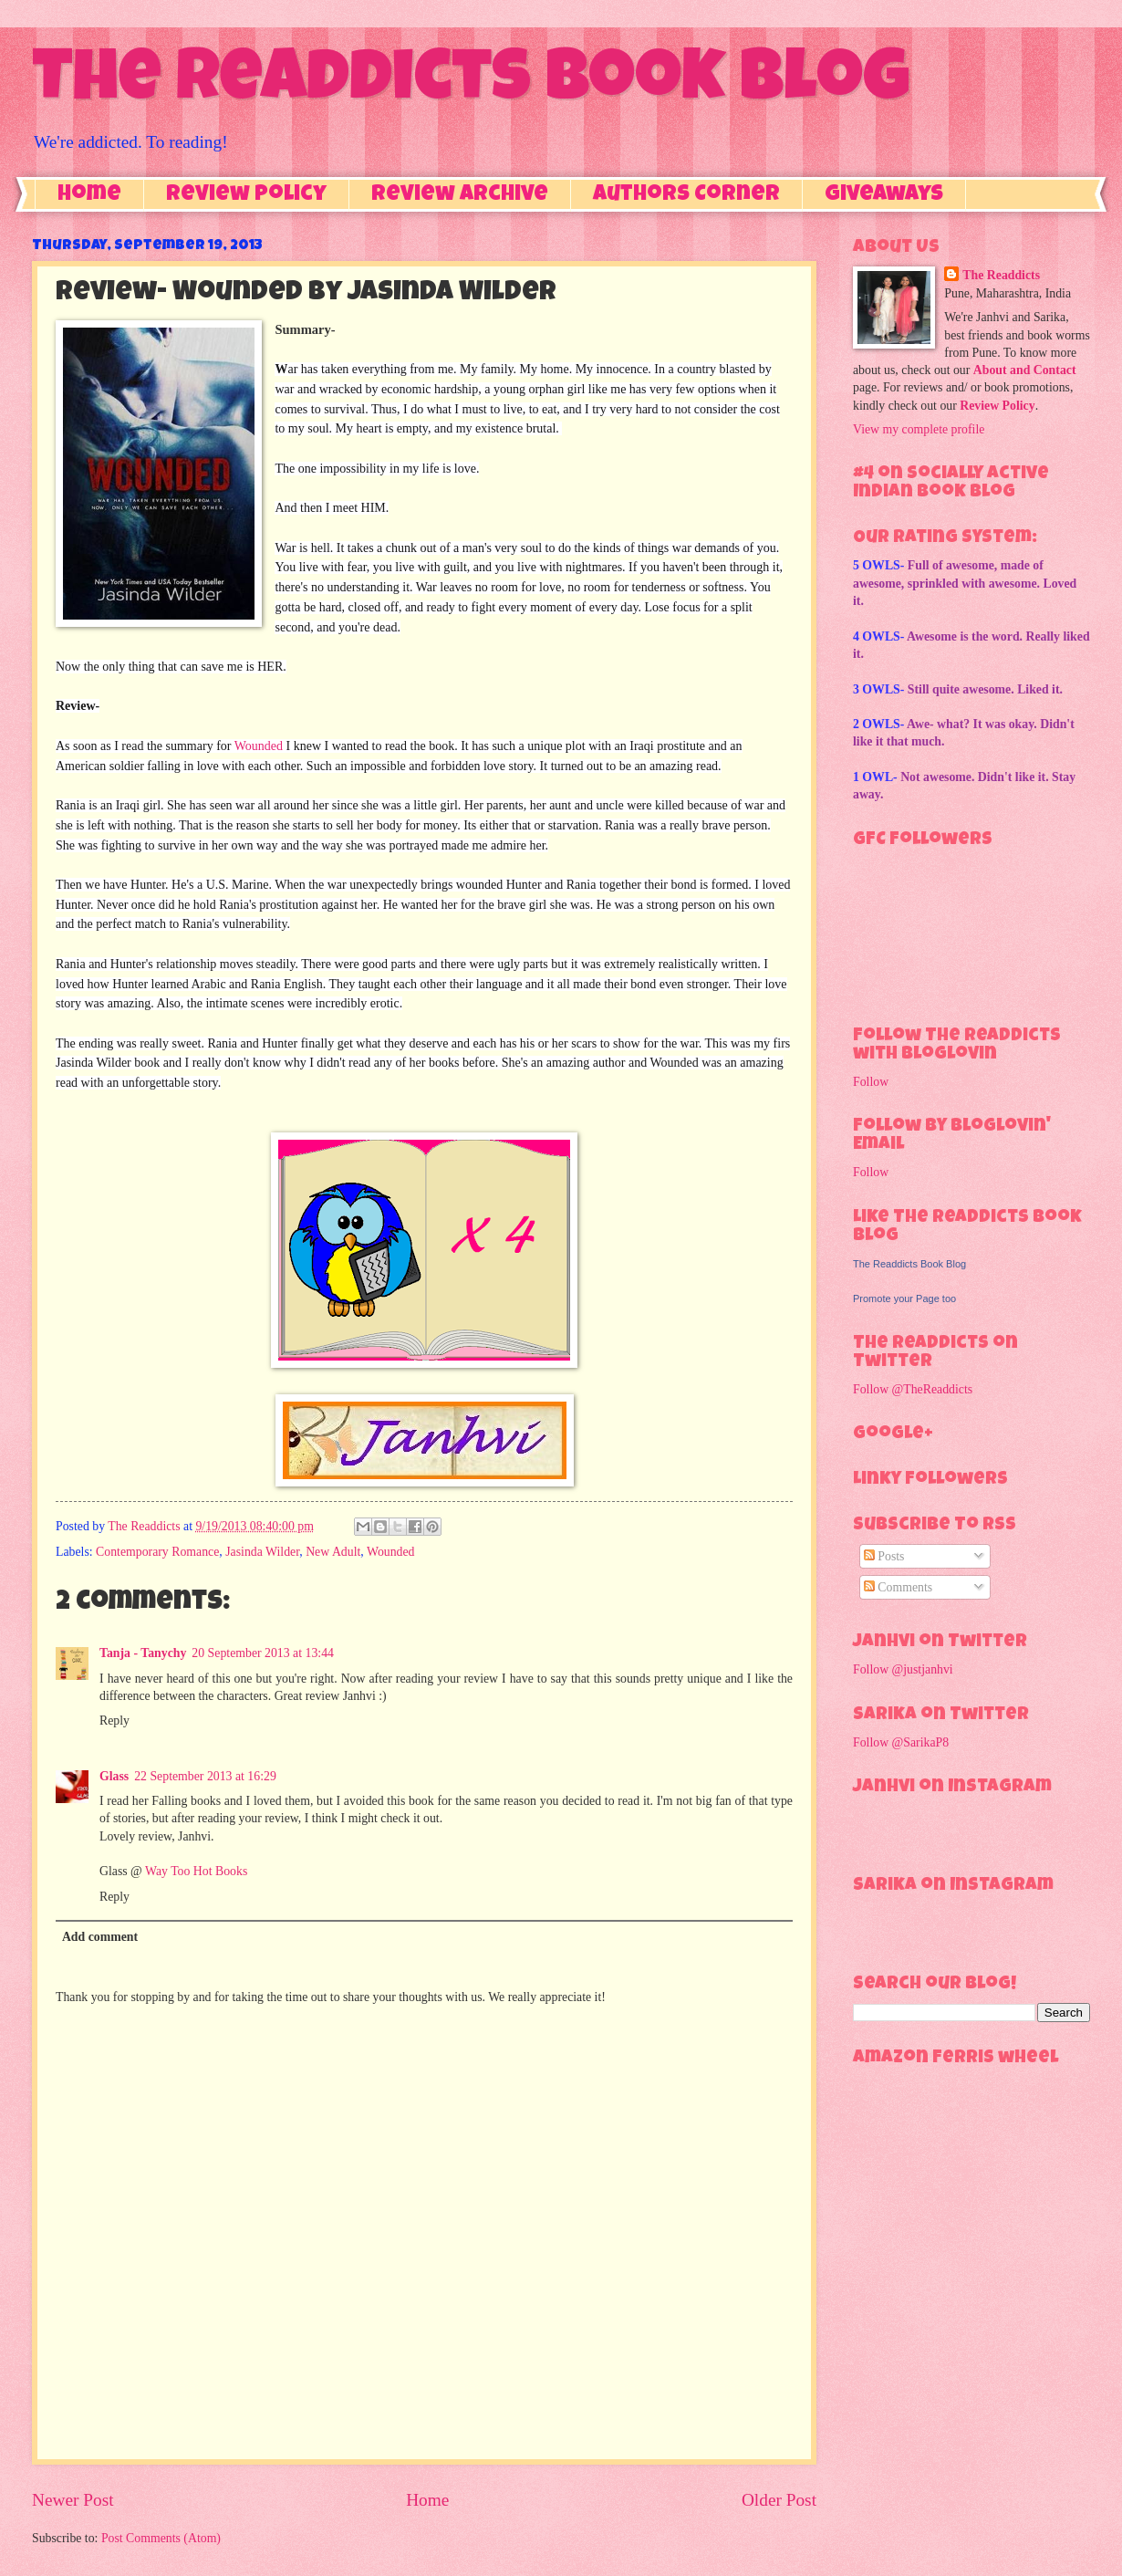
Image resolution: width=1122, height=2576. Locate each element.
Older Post (779, 2499)
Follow (870, 1082)
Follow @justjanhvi (903, 1669)
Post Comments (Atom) (161, 2538)
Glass (114, 1776)
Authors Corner (686, 195)
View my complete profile (918, 429)
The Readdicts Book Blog (470, 83)
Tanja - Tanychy (142, 1653)
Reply (114, 1720)
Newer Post (73, 2499)
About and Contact (1024, 370)
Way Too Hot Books (196, 1871)
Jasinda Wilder (262, 1552)
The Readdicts (1001, 275)
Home (89, 195)
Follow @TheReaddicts (912, 1389)
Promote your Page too (904, 1298)
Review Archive (459, 195)
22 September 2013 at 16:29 (205, 1776)
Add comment (100, 1937)
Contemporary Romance (157, 1552)
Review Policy (246, 195)
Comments (898, 1587)
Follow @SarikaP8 (901, 1742)
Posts (884, 1556)
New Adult (333, 1552)
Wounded (258, 746)
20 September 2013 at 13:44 (263, 1653)
